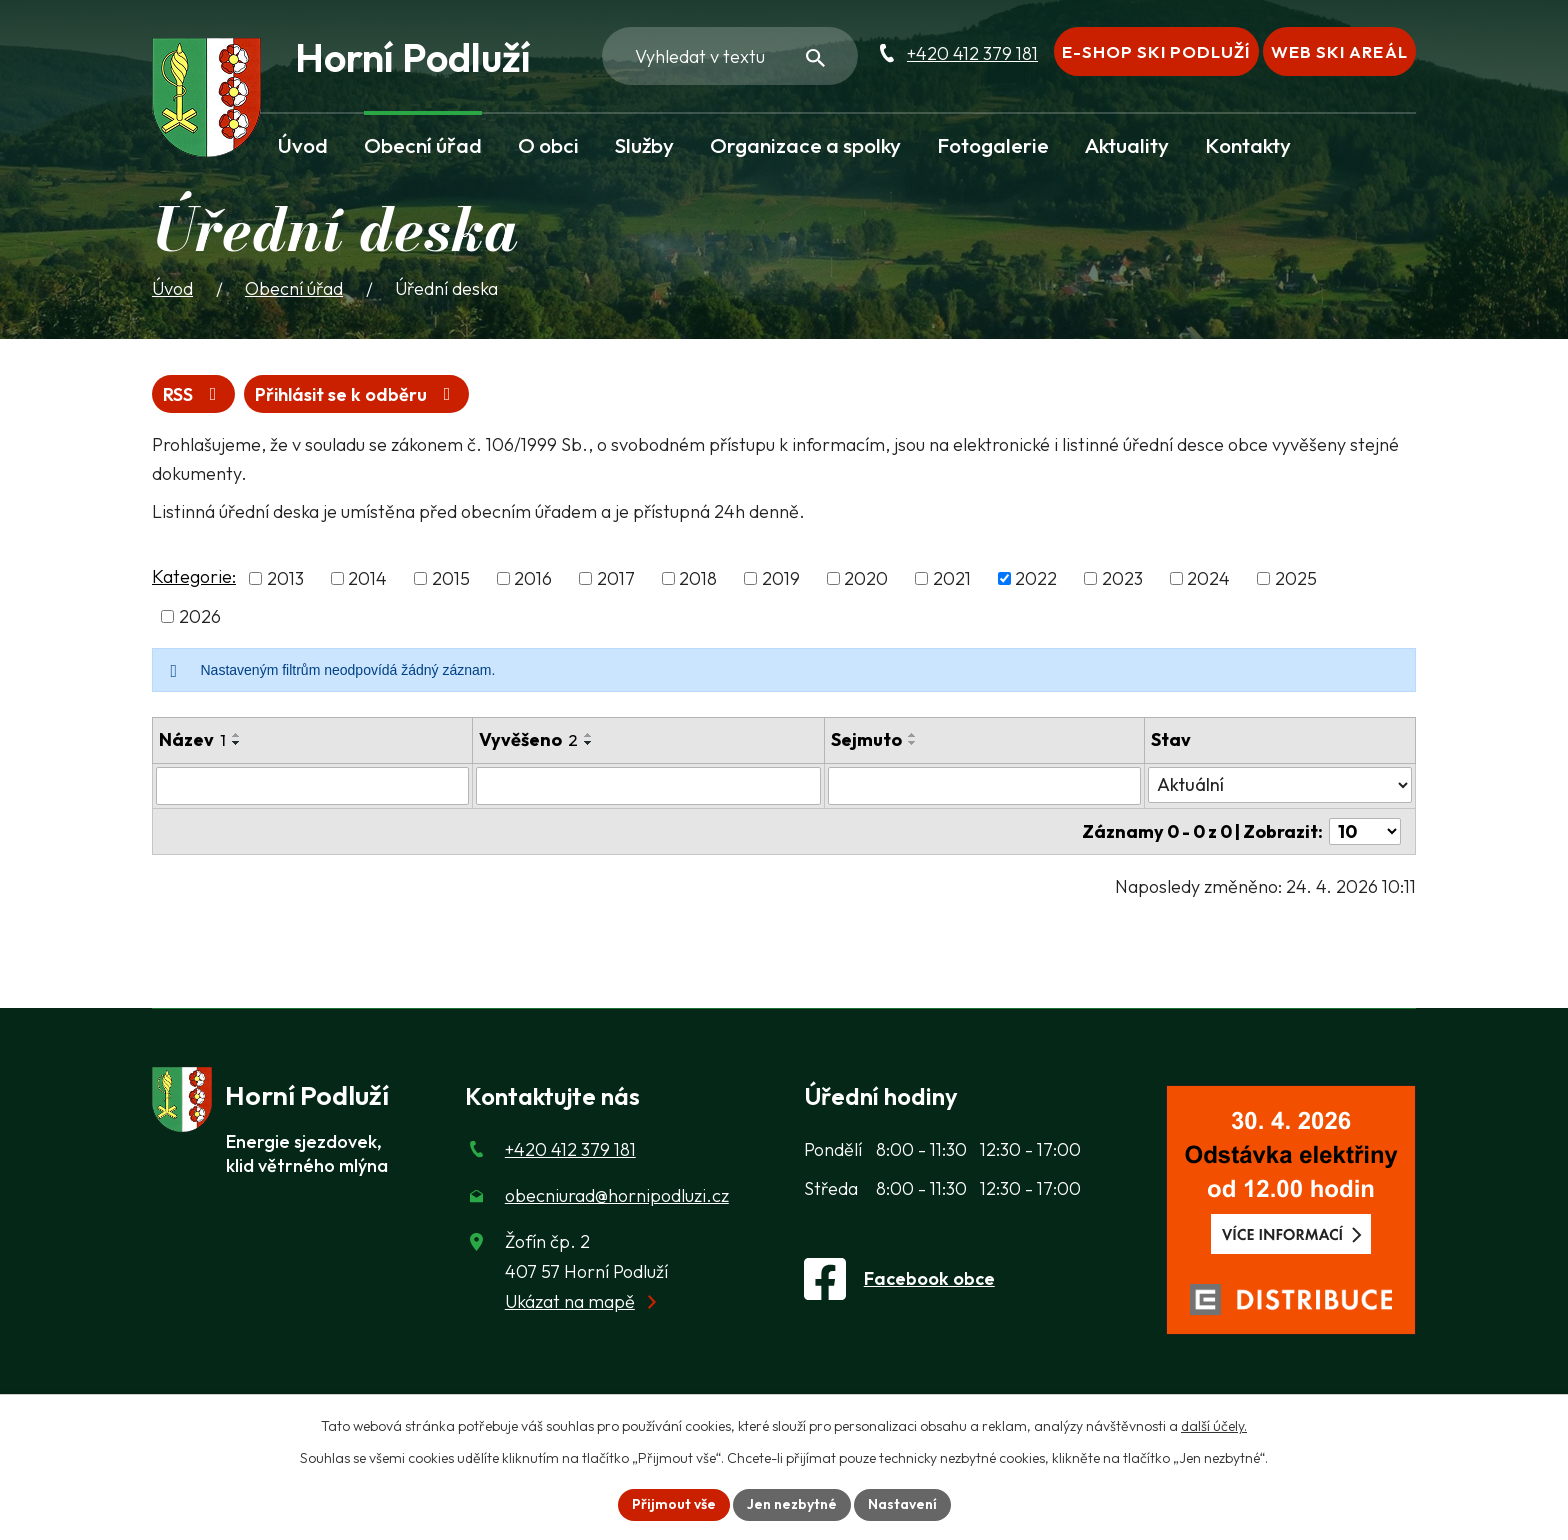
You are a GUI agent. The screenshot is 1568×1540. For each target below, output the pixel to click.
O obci (548, 145)
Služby (644, 145)
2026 (200, 616)
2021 (952, 578)
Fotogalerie (993, 145)
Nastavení (902, 1504)
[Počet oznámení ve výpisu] (1365, 831)
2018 (698, 578)
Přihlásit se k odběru (357, 394)
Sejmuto (866, 739)
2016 (533, 578)
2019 (781, 578)
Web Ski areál (1339, 51)
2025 (1296, 578)
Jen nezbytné (792, 1504)
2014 (367, 578)
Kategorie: (194, 576)
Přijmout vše (674, 1504)
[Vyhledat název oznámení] (312, 786)
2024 (1208, 578)
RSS (194, 394)
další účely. (1214, 1426)
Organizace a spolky (805, 145)
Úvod (303, 145)
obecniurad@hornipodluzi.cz (617, 1195)
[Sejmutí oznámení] (984, 786)
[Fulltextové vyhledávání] (730, 56)
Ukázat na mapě (570, 1301)
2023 (1122, 578)
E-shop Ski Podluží (1156, 51)
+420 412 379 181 (972, 53)
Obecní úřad (423, 145)
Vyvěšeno (528, 739)
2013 (285, 578)
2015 (451, 578)
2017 (616, 578)
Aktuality (1127, 145)
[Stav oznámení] (1280, 785)
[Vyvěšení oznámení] (648, 786)
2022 (1036, 578)
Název (192, 739)
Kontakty (1248, 145)
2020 (866, 578)
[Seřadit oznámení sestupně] (237, 743)
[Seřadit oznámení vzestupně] (237, 735)
